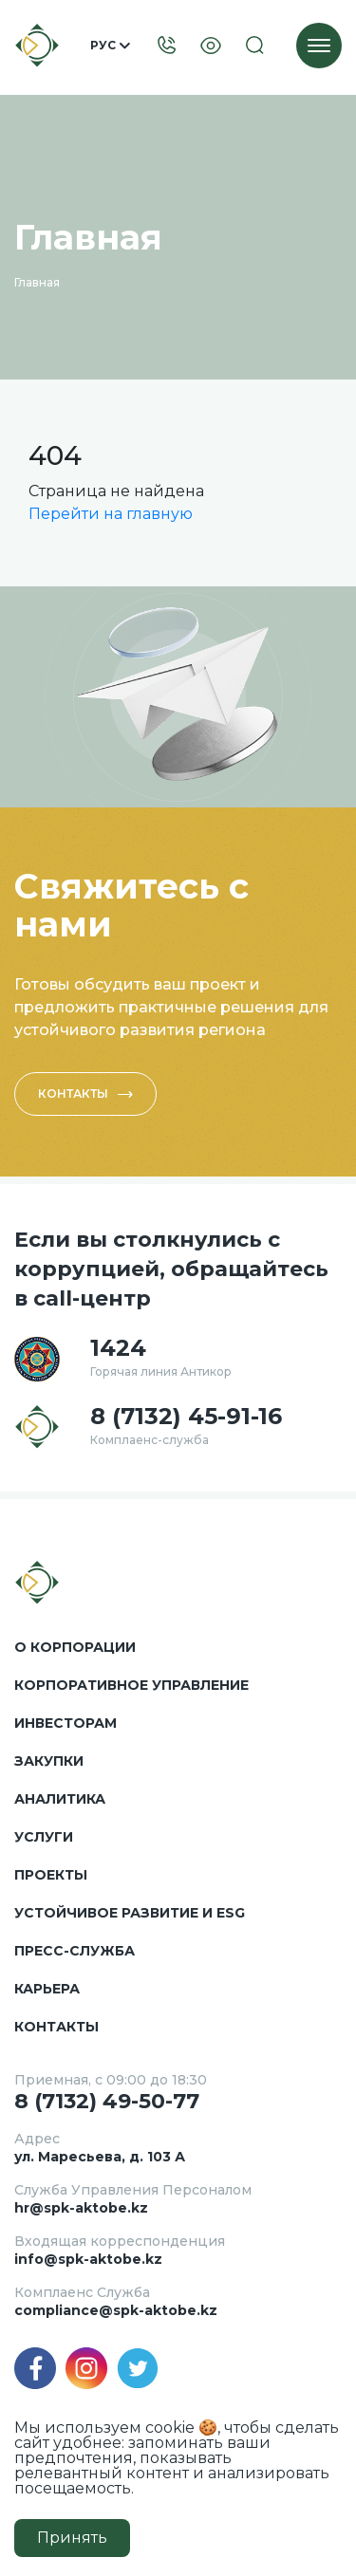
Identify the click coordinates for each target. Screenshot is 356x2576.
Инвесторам (65, 1723)
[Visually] (211, 46)
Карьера (47, 1988)
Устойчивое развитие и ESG (129, 1912)
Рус (110, 45)
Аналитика (59, 1798)
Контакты (85, 1093)
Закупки (49, 1761)
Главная (37, 282)
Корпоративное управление (131, 1685)
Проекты (50, 1874)
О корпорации (75, 1647)
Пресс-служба (74, 1950)
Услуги (43, 1836)
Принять (72, 2538)
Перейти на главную (110, 514)
